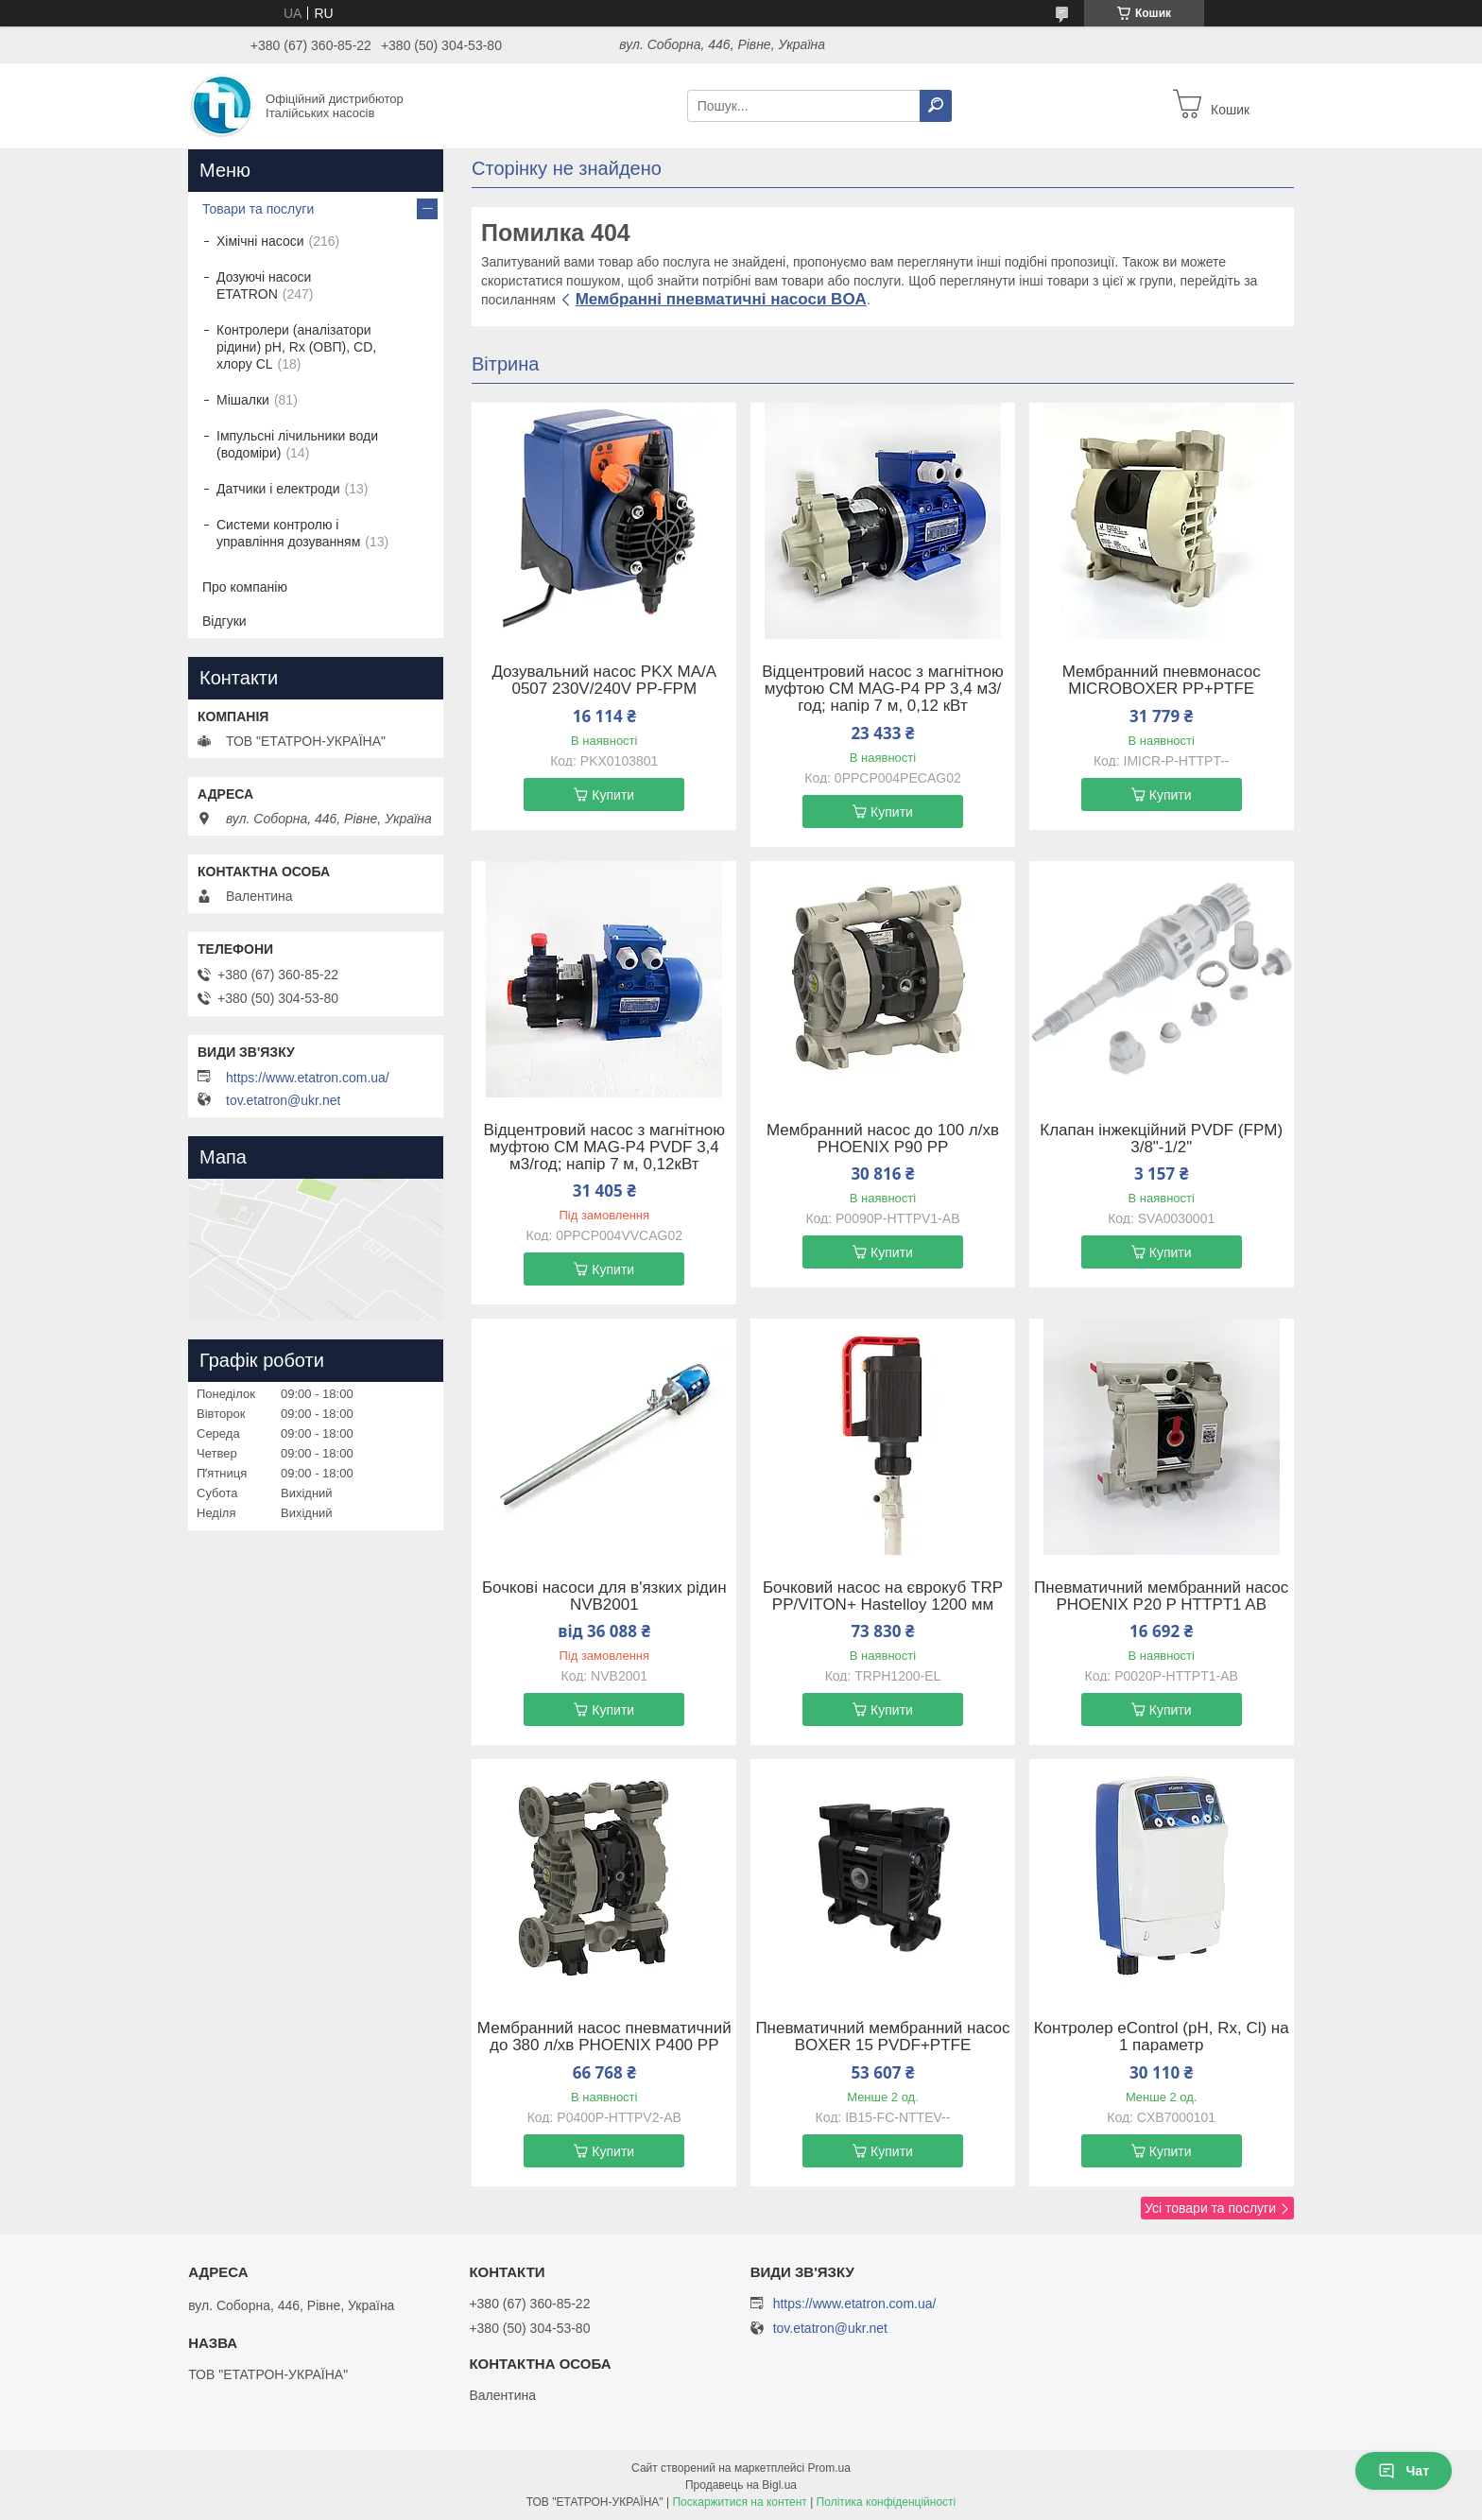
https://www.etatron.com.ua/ (307, 1077)
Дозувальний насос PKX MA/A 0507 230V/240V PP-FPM (603, 681)
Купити (613, 795)
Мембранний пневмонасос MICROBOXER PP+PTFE (1161, 681)
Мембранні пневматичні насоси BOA (721, 299)
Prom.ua (829, 2468)
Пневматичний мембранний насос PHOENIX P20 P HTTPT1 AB (1161, 1596)
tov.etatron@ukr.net (283, 1100)
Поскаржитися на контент (739, 2502)
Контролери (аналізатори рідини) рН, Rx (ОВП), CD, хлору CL (296, 346)
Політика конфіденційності (886, 2502)
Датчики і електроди (278, 488)
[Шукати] (936, 106)
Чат (1403, 2470)
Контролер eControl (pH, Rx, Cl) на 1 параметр (1161, 2037)
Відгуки (224, 621)
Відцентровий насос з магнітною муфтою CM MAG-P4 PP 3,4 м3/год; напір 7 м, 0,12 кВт (882, 689)
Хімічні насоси (260, 241)
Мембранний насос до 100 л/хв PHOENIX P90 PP (883, 1139)
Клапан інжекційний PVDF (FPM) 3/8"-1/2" (1161, 1139)
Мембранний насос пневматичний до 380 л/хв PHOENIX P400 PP (604, 2037)
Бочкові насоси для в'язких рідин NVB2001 (604, 1596)
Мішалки (242, 399)
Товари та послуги (258, 208)
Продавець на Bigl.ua (741, 2485)
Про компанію (244, 587)
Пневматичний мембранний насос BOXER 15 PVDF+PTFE (882, 2037)
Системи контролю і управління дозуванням (288, 533)
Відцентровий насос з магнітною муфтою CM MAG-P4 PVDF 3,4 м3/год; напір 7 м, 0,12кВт (604, 1147)
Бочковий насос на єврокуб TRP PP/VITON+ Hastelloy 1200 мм (883, 1596)
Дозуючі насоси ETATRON (263, 285)
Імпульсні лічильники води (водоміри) (297, 444)
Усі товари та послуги (1210, 2208)
